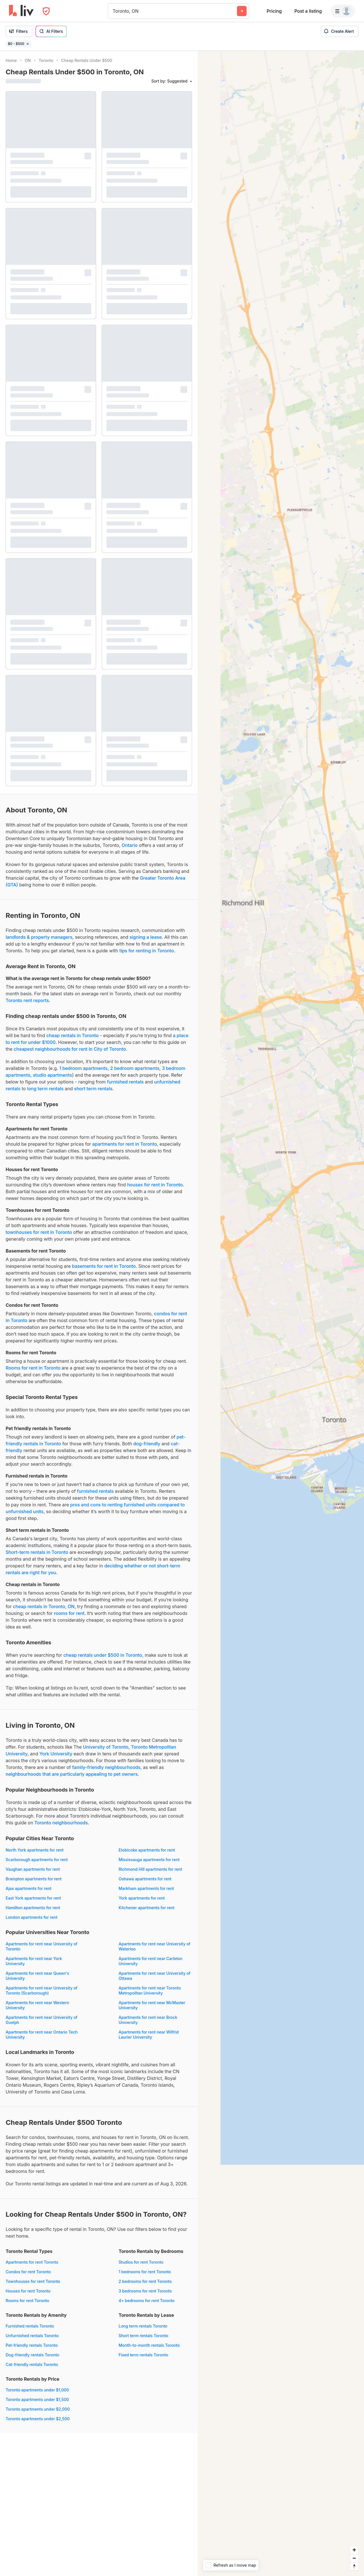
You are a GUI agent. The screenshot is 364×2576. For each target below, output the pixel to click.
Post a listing (308, 11)
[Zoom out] (354, 2558)
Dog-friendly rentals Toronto (32, 2354)
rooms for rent (69, 1613)
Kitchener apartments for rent (147, 1907)
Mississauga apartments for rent (149, 1859)
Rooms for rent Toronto (27, 2300)
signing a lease (146, 937)
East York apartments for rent (33, 1898)
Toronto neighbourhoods (61, 1823)
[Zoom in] (354, 2550)
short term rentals (93, 1088)
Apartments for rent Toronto (32, 2262)
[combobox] (113, 11)
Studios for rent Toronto (141, 2262)
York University (55, 1754)
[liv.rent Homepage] (21, 11)
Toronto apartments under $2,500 (38, 2418)
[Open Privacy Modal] (46, 11)
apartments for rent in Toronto (124, 1144)
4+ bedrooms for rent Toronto (147, 2300)
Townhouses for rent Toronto (33, 2281)
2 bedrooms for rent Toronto (145, 2281)
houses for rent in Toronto (155, 1185)
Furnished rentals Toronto (30, 2326)
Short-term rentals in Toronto (37, 1552)
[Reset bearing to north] (354, 2566)
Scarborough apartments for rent (37, 1859)
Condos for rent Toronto (28, 2271)
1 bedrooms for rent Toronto (145, 2271)
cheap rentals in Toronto (72, 1035)
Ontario (130, 845)
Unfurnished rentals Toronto (32, 2335)
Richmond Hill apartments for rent (150, 1869)
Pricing (274, 11)
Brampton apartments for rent (34, 1878)
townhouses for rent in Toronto (39, 1232)
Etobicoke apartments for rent (147, 1850)
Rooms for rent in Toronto (33, 1368)
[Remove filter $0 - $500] (27, 44)
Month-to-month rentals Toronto (149, 2345)
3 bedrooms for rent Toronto (145, 2291)
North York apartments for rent (35, 1850)
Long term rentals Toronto (143, 2326)
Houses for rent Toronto (28, 2291)
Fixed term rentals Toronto (143, 2354)
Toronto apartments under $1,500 (37, 2399)
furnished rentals (125, 1082)
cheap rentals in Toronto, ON (44, 1606)
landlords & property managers (39, 937)
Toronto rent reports (27, 1000)
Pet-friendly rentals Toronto (32, 2345)
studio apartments (52, 1075)
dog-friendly (146, 1443)
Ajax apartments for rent (28, 1888)
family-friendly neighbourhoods (106, 1767)
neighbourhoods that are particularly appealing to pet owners (72, 1774)
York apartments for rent (142, 1898)
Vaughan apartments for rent (33, 1869)
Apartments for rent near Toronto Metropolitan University (150, 1990)
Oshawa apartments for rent (145, 1878)
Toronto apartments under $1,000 (37, 2389)
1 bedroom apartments (83, 1068)
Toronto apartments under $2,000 (38, 2409)
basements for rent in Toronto (104, 1266)
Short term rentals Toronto (143, 2335)
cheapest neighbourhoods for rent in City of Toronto (70, 1049)
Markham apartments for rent (146, 1888)
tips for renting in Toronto (146, 950)
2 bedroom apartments (134, 1068)
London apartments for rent (31, 1917)
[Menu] (343, 11)
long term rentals (45, 1088)
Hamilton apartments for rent (33, 1907)
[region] (281, 1313)
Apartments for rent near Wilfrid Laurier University (149, 2034)
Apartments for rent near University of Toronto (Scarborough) (41, 1990)
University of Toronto (105, 1747)
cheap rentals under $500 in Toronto (102, 1655)
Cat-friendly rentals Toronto (32, 2364)
